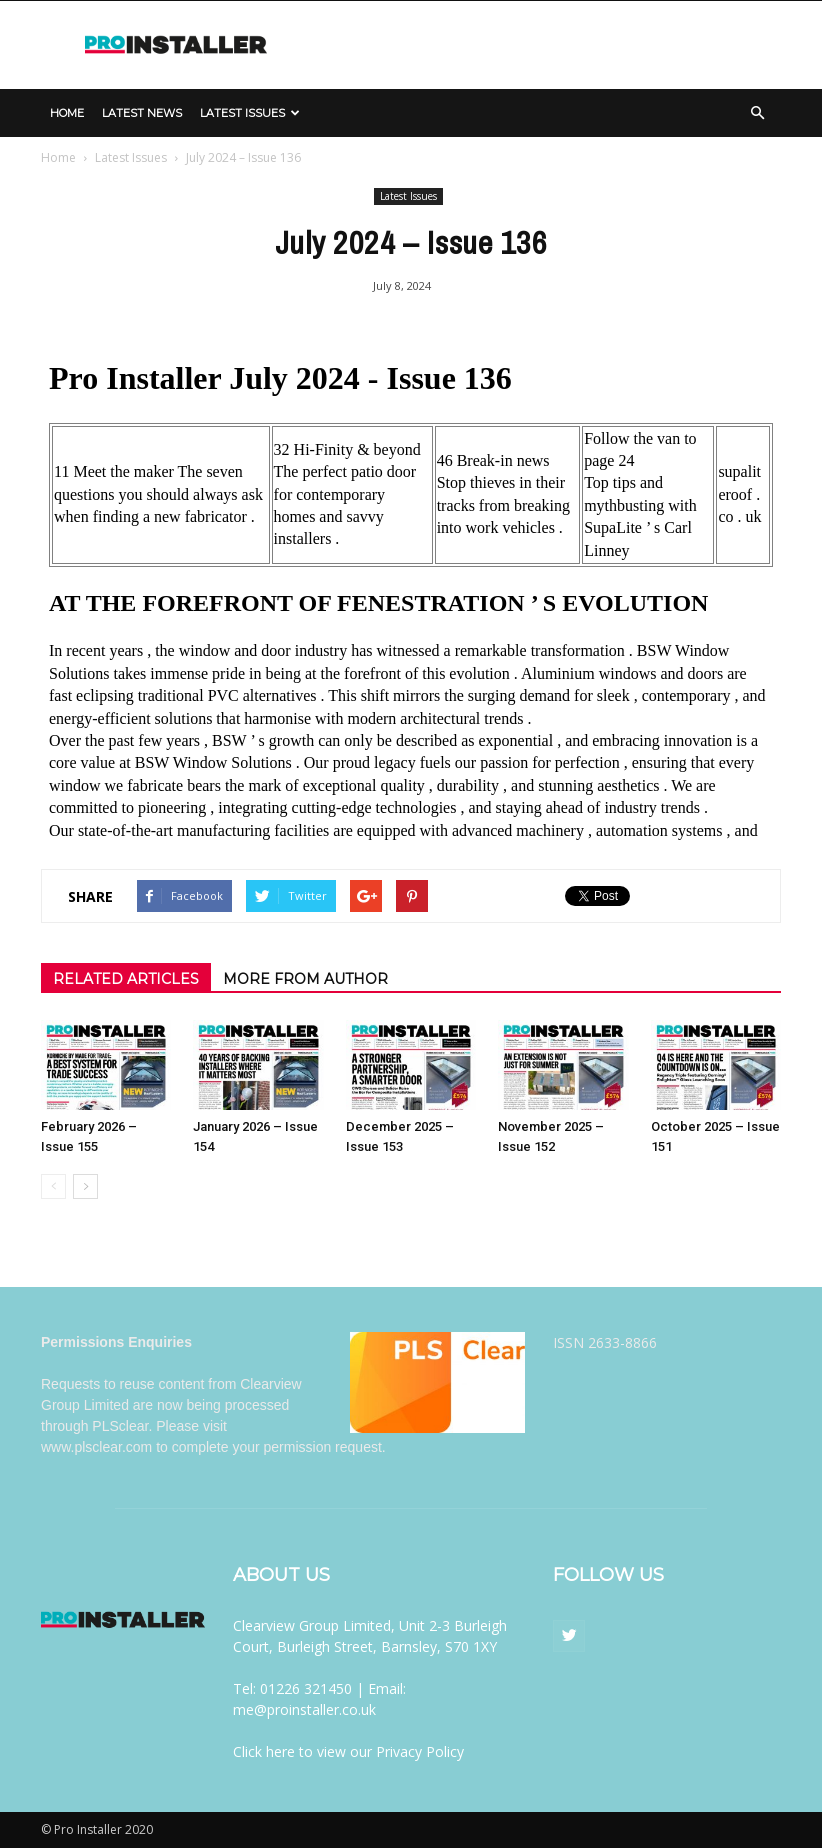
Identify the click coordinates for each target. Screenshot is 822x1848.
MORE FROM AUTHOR (305, 979)
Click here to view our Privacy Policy (348, 1751)
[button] (757, 113)
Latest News (142, 113)
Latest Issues (250, 113)
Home (67, 113)
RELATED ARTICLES (126, 979)
